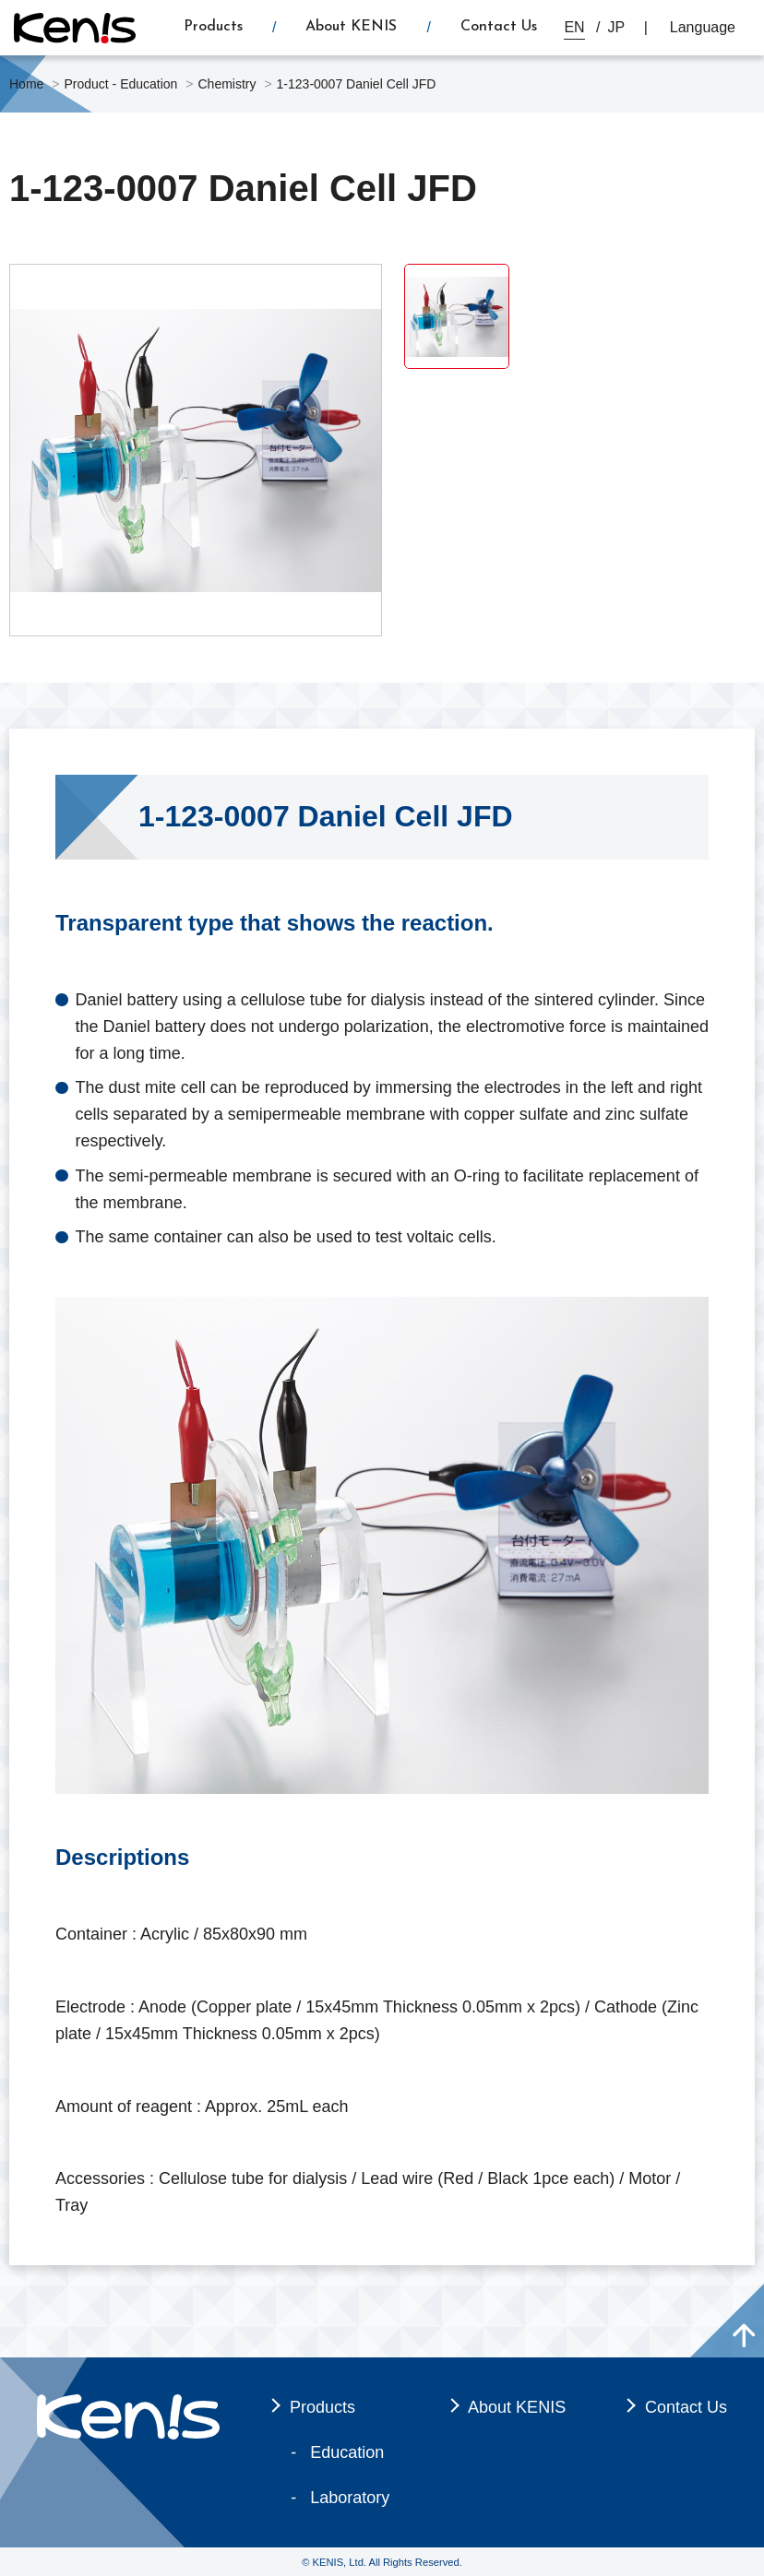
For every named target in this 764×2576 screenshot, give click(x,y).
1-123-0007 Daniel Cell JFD (356, 84)
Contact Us (498, 26)
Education (347, 2452)
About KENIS (351, 26)
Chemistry (226, 84)
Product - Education (120, 84)
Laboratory (349, 2497)
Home (26, 84)
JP (617, 27)
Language (702, 27)
